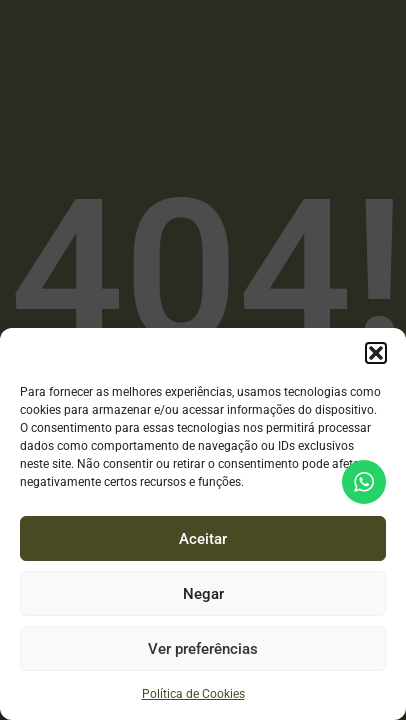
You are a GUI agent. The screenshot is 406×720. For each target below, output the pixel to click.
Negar (203, 594)
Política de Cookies (193, 694)
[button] (376, 353)
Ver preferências (203, 649)
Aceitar (203, 539)
